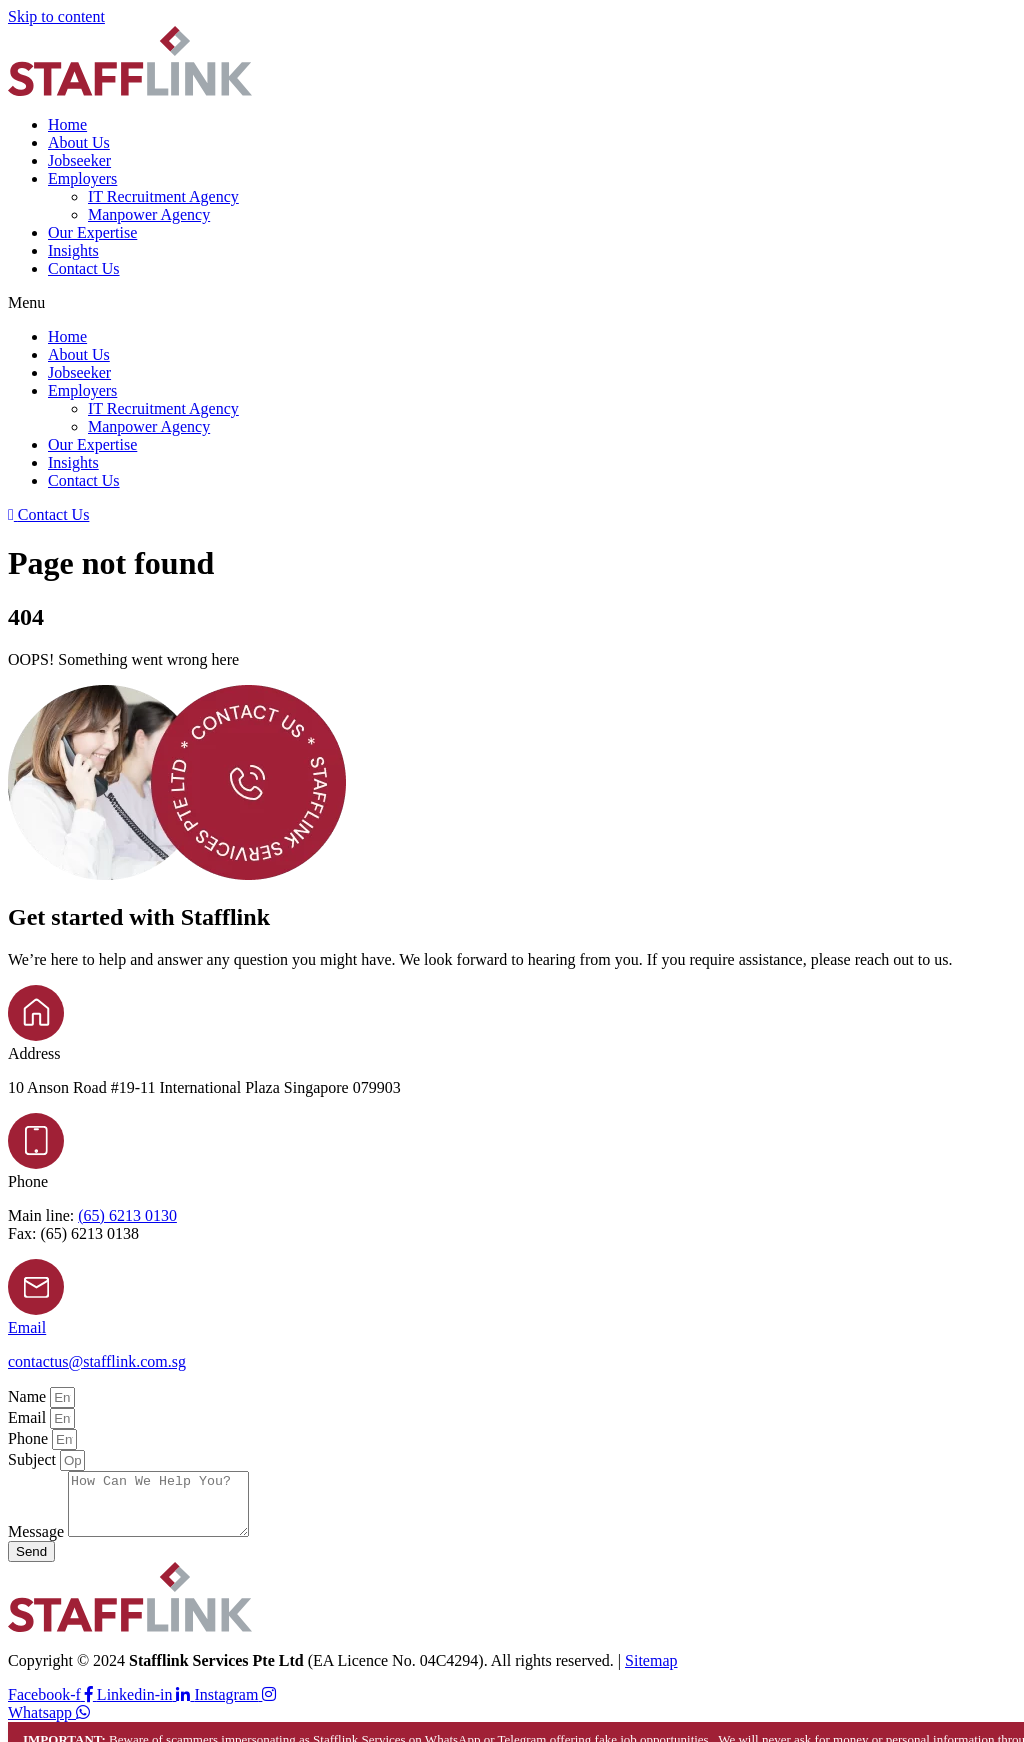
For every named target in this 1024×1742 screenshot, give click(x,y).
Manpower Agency (149, 214)
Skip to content (56, 16)
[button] (512, 303)
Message (38, 1543)
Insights (73, 250)
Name (29, 1396)
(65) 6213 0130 (127, 1215)
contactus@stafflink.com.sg (97, 1361)
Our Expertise (92, 232)
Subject (34, 1459)
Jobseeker (79, 160)
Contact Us (84, 268)
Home (67, 124)
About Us (79, 142)
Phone (30, 1438)
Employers (82, 178)
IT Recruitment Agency (163, 196)
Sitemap (651, 1672)
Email (27, 1327)
